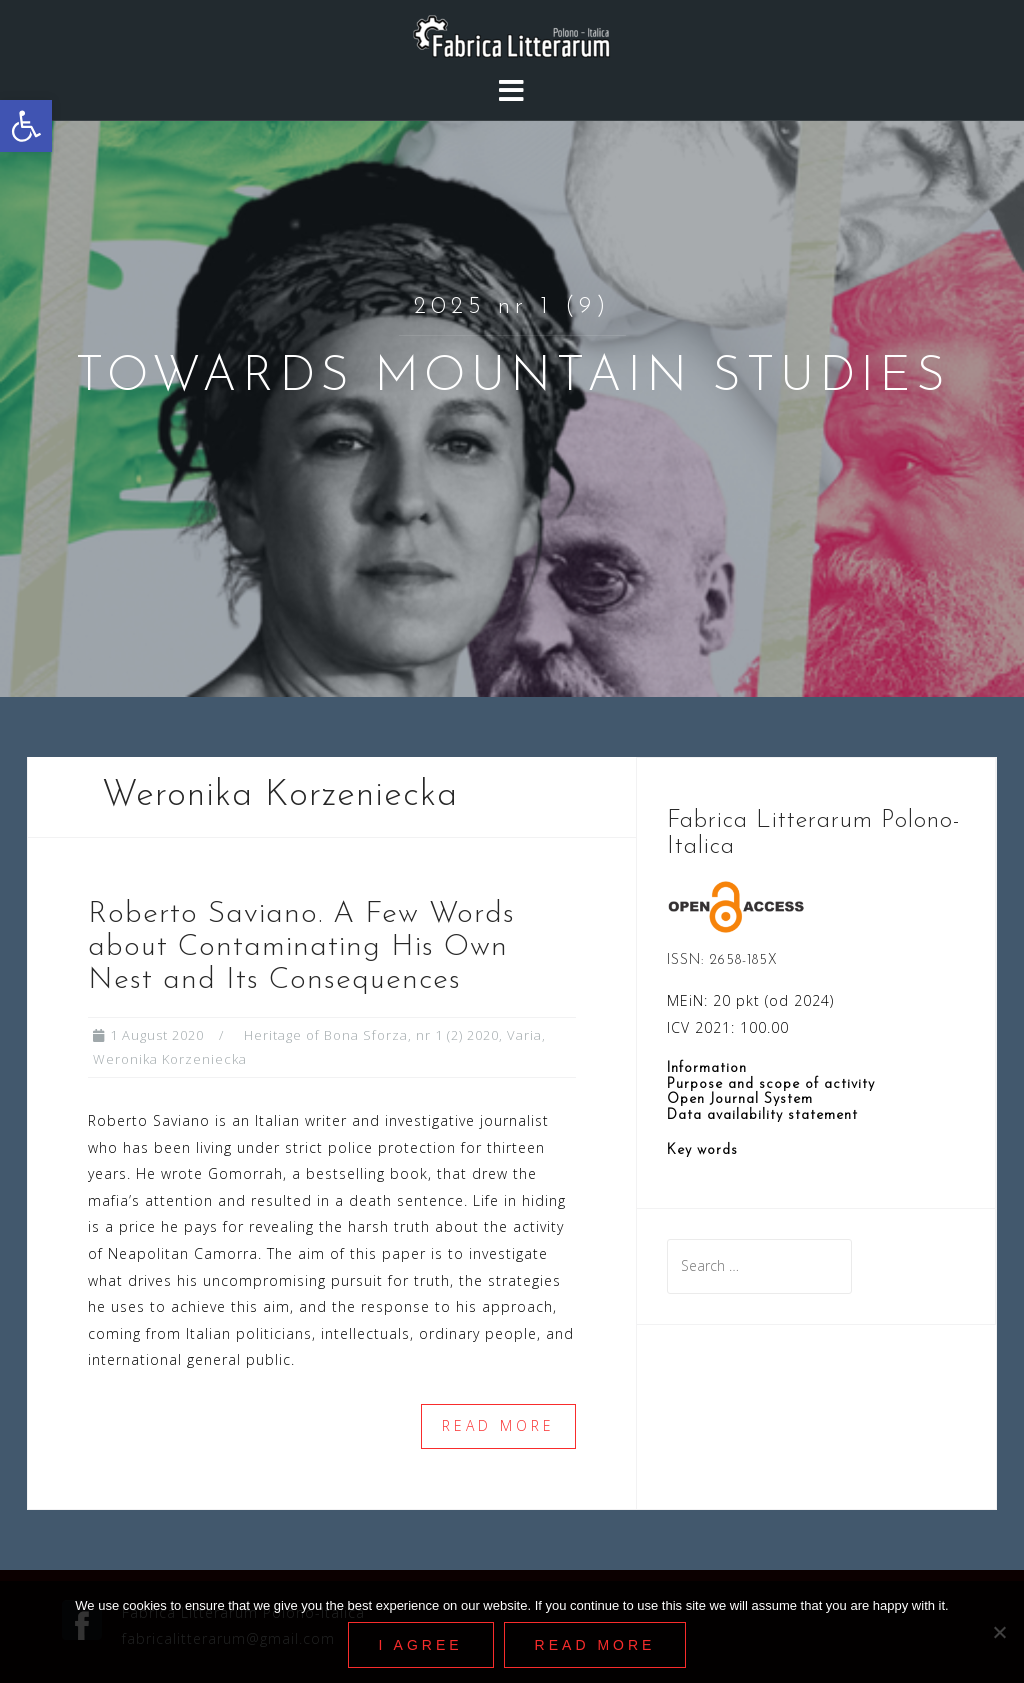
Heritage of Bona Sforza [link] (326, 1035)
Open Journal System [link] (740, 1099)
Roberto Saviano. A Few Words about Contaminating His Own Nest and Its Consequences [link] (301, 947)
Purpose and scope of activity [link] (771, 1084)
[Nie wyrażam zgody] (999, 1632)
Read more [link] (498, 1425)
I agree (421, 1645)
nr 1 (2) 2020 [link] (457, 1035)
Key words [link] (702, 1150)
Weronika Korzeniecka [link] (170, 1059)
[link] (26, 126)
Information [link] (707, 1068)
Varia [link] (524, 1035)
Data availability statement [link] (762, 1115)
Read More (595, 1645)
